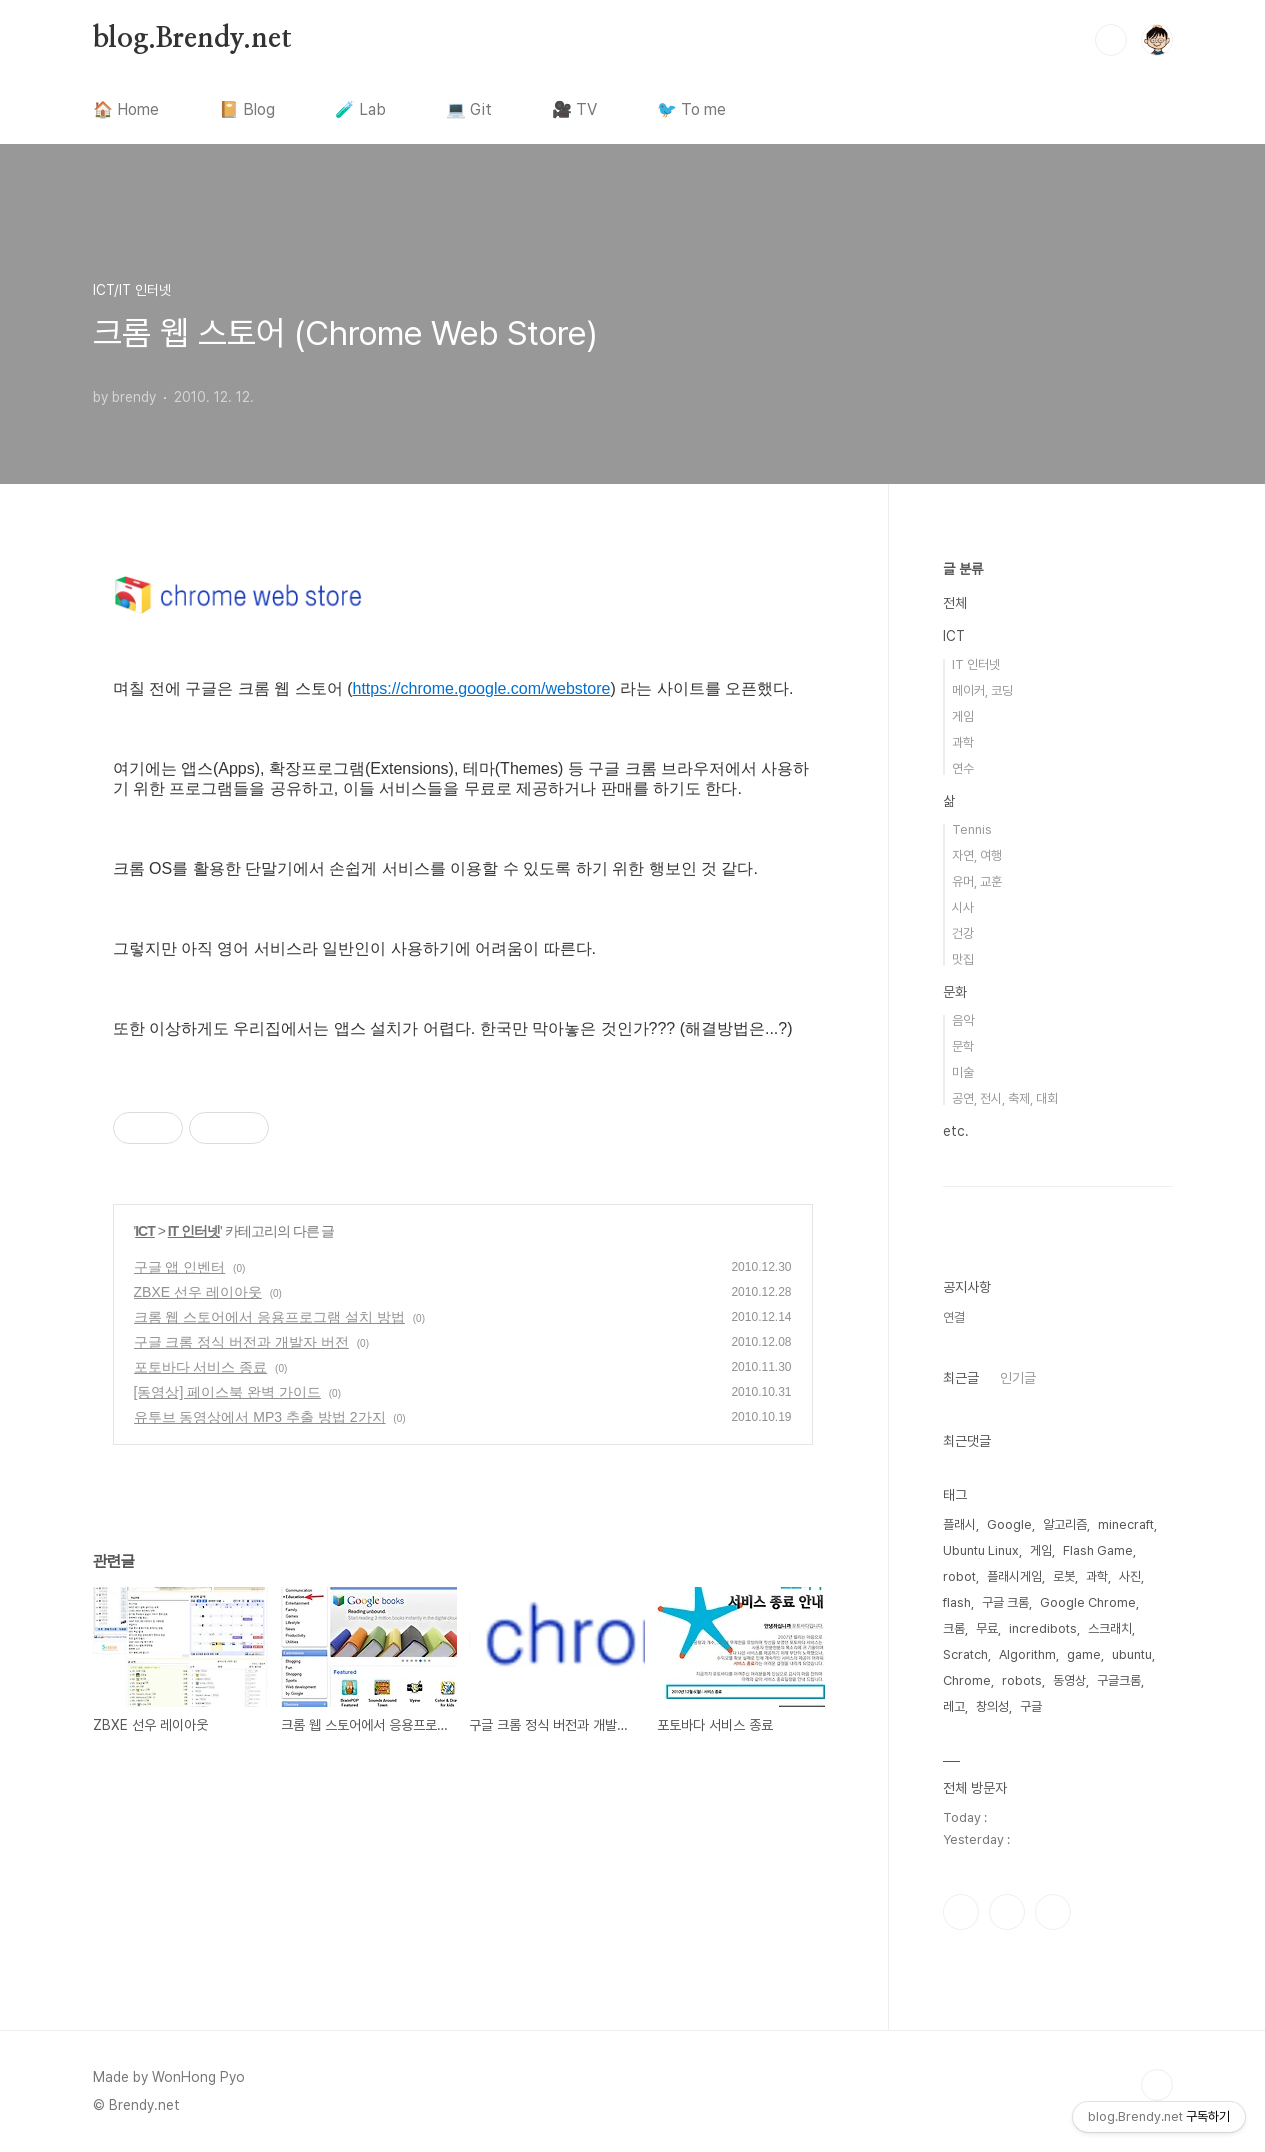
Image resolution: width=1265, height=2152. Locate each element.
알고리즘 (1065, 1524)
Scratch (965, 1654)
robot (959, 1576)
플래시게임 (1014, 1576)
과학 (963, 742)
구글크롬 (1119, 1680)
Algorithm (1027, 1654)
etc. (956, 1131)
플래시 (959, 1524)
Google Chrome (1088, 1602)
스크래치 (1110, 1628)
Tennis (972, 829)
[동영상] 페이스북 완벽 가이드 (227, 1392)
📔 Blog (247, 109)
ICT (145, 1231)
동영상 (1069, 1680)
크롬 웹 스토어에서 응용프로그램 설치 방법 (269, 1317)
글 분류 (963, 569)
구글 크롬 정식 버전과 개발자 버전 (241, 1342)
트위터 (1007, 1912)
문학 (963, 1046)
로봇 (1064, 1576)
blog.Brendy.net (192, 39)
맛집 (963, 959)
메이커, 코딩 (982, 690)
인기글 (1018, 1378)
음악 (963, 1020)
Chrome (967, 1680)
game (1084, 1654)
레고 (954, 1706)
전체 (955, 603)
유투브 (1053, 1912)
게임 (963, 716)
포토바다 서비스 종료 (201, 1367)
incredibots (1043, 1628)
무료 (987, 1628)
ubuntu (1132, 1654)
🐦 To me (691, 109)
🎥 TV (574, 109)
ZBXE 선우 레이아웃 (198, 1292)
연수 (963, 768)
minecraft (1126, 1524)
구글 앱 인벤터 (180, 1267)
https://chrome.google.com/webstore (482, 688)
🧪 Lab (360, 109)
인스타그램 (961, 1912)
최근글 (961, 1378)
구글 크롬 (1005, 1602)
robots (1022, 1680)
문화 (955, 992)
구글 (1031, 1706)
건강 (963, 933)
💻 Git (469, 109)
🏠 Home (126, 109)
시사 (963, 907)
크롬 (954, 1628)
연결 (954, 1317)
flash (957, 1602)
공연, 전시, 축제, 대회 (1005, 1098)
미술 (963, 1072)
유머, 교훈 (977, 881)
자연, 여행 (977, 855)
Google (1009, 1524)
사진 (1130, 1576)
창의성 (992, 1706)
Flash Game (1098, 1550)
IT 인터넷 (194, 1231)
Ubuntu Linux (981, 1550)
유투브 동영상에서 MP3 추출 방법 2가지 (260, 1417)
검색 (1111, 40)
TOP (1157, 2085)
